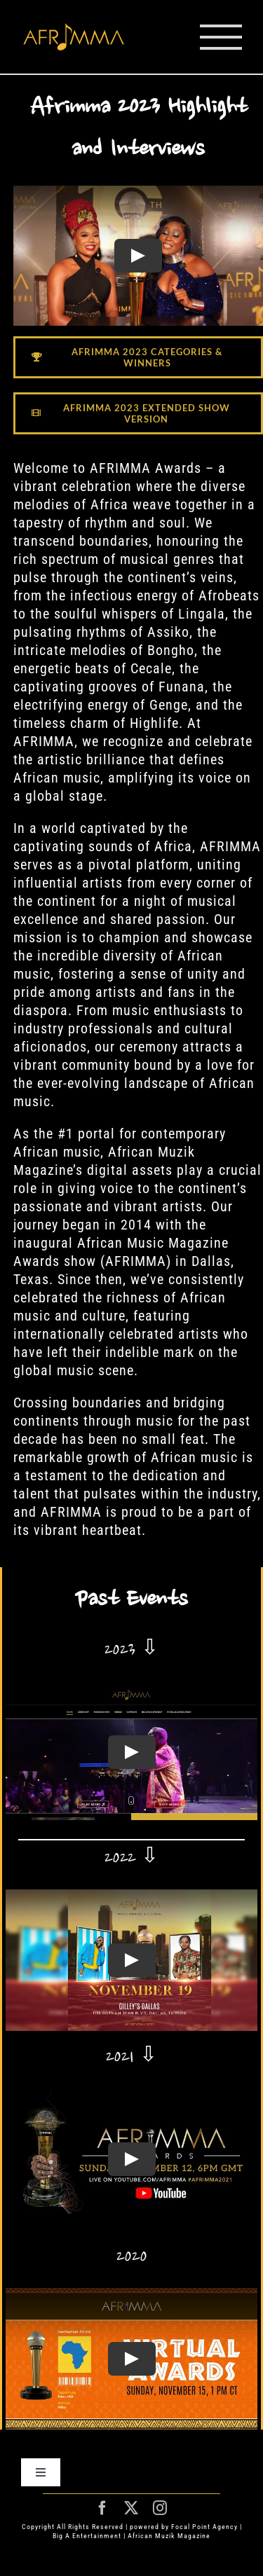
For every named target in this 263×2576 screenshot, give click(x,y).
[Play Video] (138, 256)
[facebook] (102, 2508)
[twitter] (131, 2508)
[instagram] (160, 2508)
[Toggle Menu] (221, 37)
